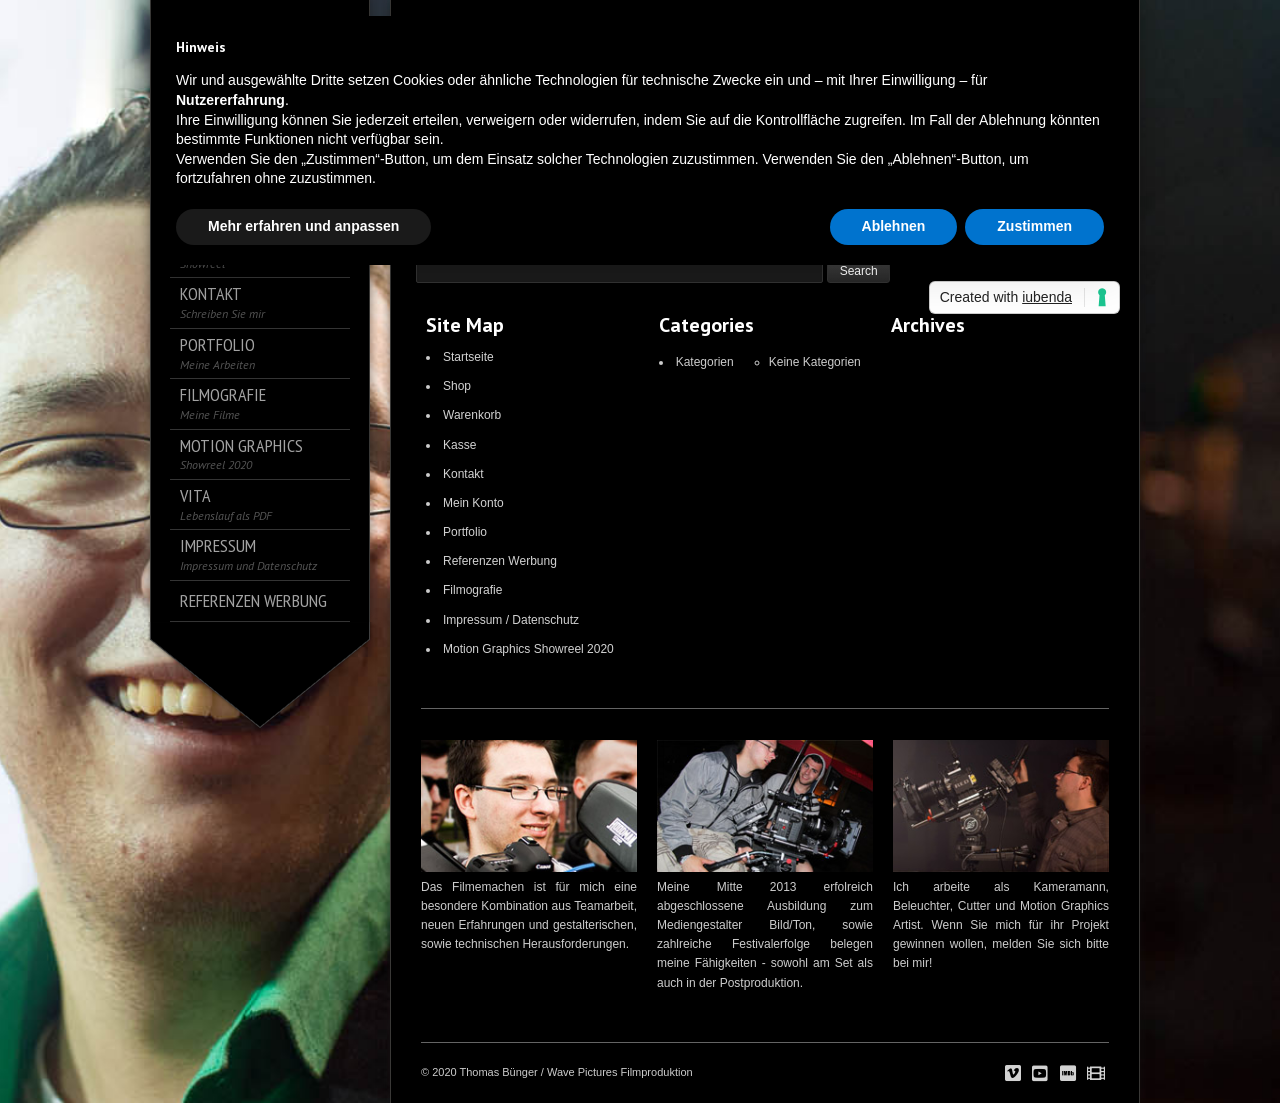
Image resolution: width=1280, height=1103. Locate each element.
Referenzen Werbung (500, 561)
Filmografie (472, 590)
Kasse (459, 445)
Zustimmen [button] (1034, 226)
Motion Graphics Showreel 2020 (528, 649)
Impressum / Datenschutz (511, 620)
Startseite (468, 357)
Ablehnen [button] (894, 226)
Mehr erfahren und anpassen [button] (303, 226)
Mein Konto (473, 503)
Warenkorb (472, 415)
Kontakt (463, 474)
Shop (457, 386)
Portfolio (465, 532)
